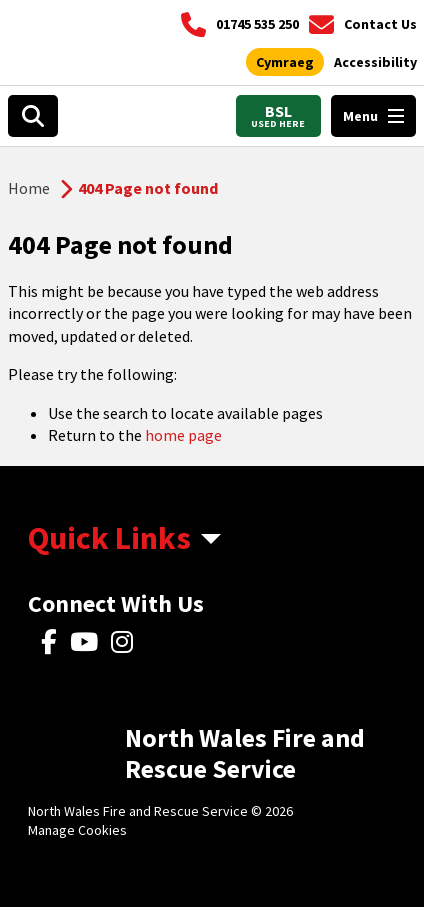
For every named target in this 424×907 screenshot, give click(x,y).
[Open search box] (33, 116)
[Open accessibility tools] (375, 63)
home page (183, 435)
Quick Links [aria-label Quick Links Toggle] (109, 538)
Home (29, 188)
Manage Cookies (77, 830)
